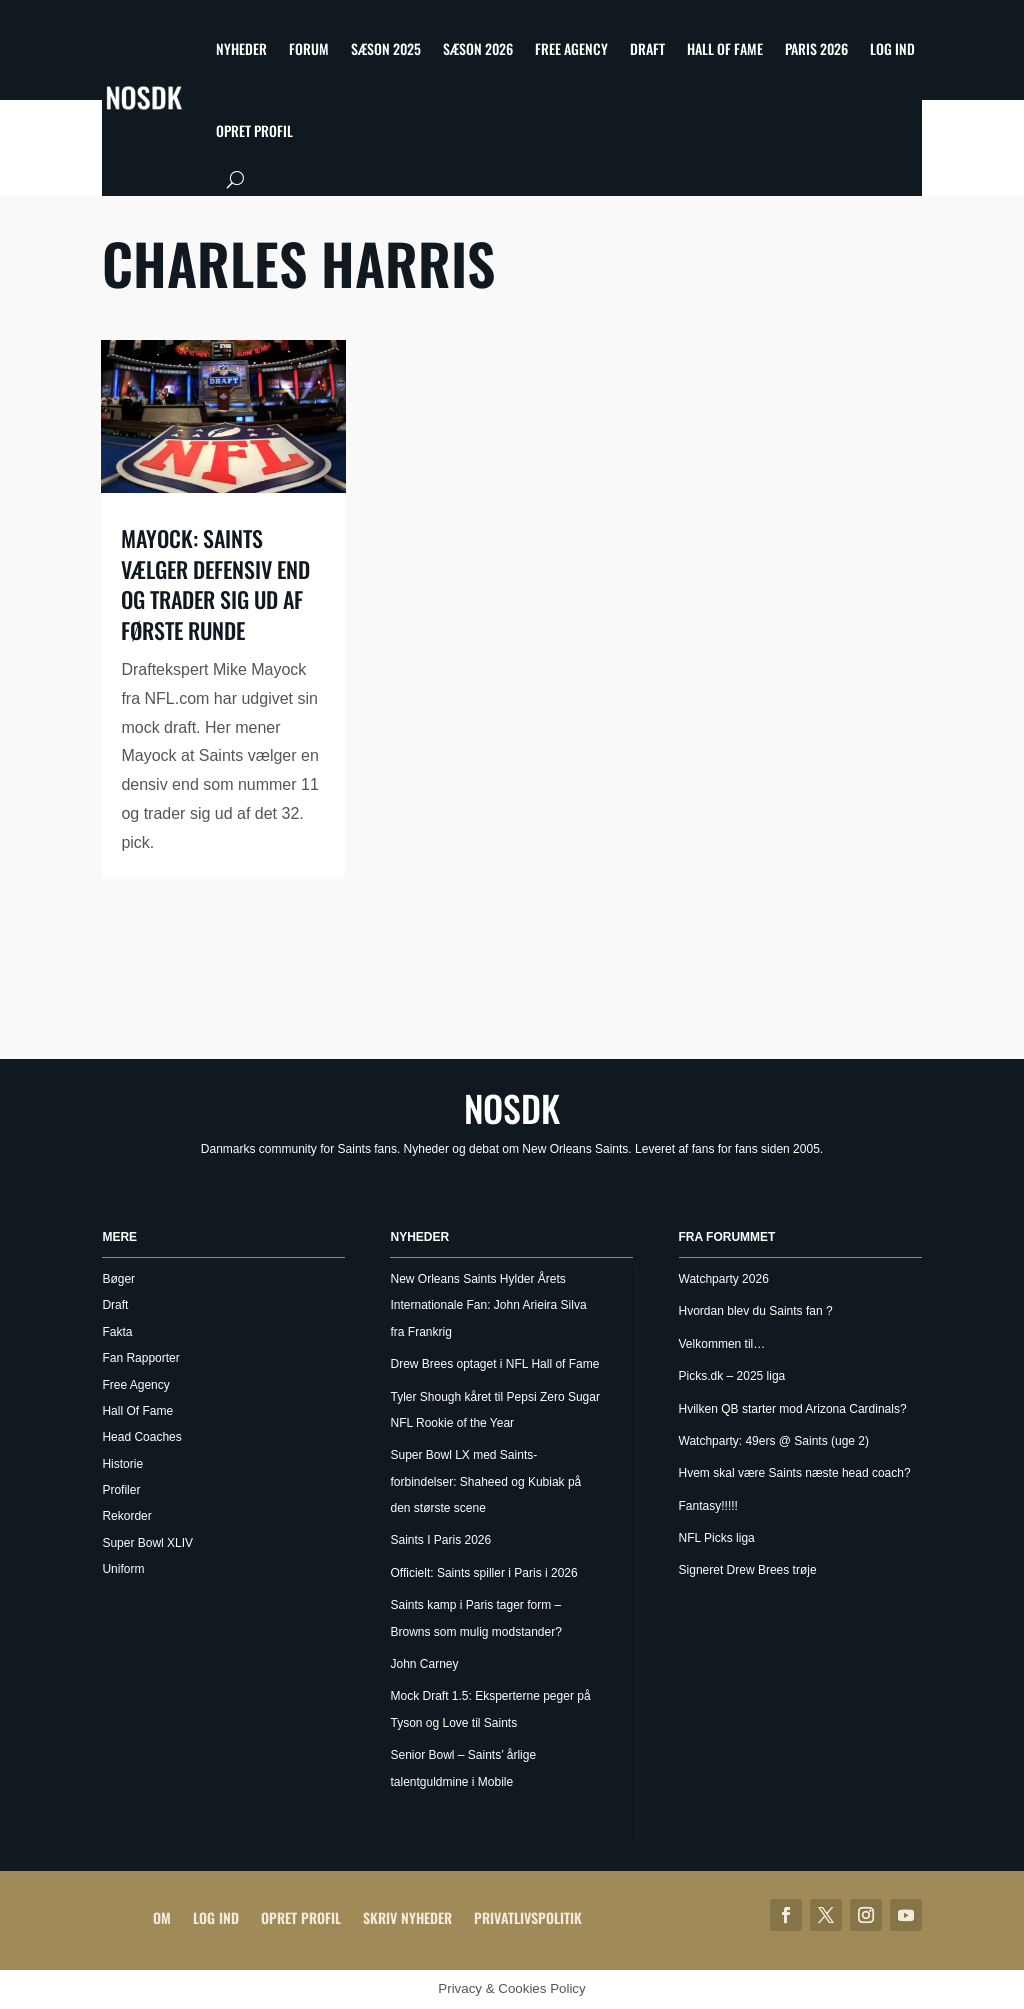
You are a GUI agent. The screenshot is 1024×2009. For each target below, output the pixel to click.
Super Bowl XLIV (147, 1543)
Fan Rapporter (140, 1358)
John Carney (424, 1664)
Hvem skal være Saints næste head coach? (795, 1473)
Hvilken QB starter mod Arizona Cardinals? (793, 1409)
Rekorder (126, 1516)
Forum (309, 48)
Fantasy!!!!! (708, 1506)
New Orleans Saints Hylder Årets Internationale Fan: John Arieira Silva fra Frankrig (488, 1305)
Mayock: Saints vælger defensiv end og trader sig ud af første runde (215, 584)
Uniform (123, 1569)
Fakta (117, 1332)
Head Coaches (141, 1437)
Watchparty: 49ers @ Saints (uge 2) (774, 1441)
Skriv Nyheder (407, 1917)
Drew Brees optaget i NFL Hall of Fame (494, 1364)
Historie (122, 1464)
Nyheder (241, 48)
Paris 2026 (816, 48)
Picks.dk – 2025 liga (732, 1376)
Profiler (121, 1490)
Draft (647, 48)
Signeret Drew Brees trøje (748, 1570)
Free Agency (571, 48)
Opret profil (254, 130)
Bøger (118, 1279)
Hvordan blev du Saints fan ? (756, 1311)
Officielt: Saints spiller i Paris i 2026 (483, 1573)
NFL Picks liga (717, 1538)
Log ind (892, 48)
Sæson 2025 (386, 48)
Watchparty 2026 (724, 1279)
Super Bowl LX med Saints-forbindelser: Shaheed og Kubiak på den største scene (485, 1481)
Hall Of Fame (725, 48)
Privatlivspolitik (528, 1917)
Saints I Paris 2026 (440, 1540)
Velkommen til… (722, 1344)
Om (162, 1917)
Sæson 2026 (478, 48)
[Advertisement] (512, 974)
